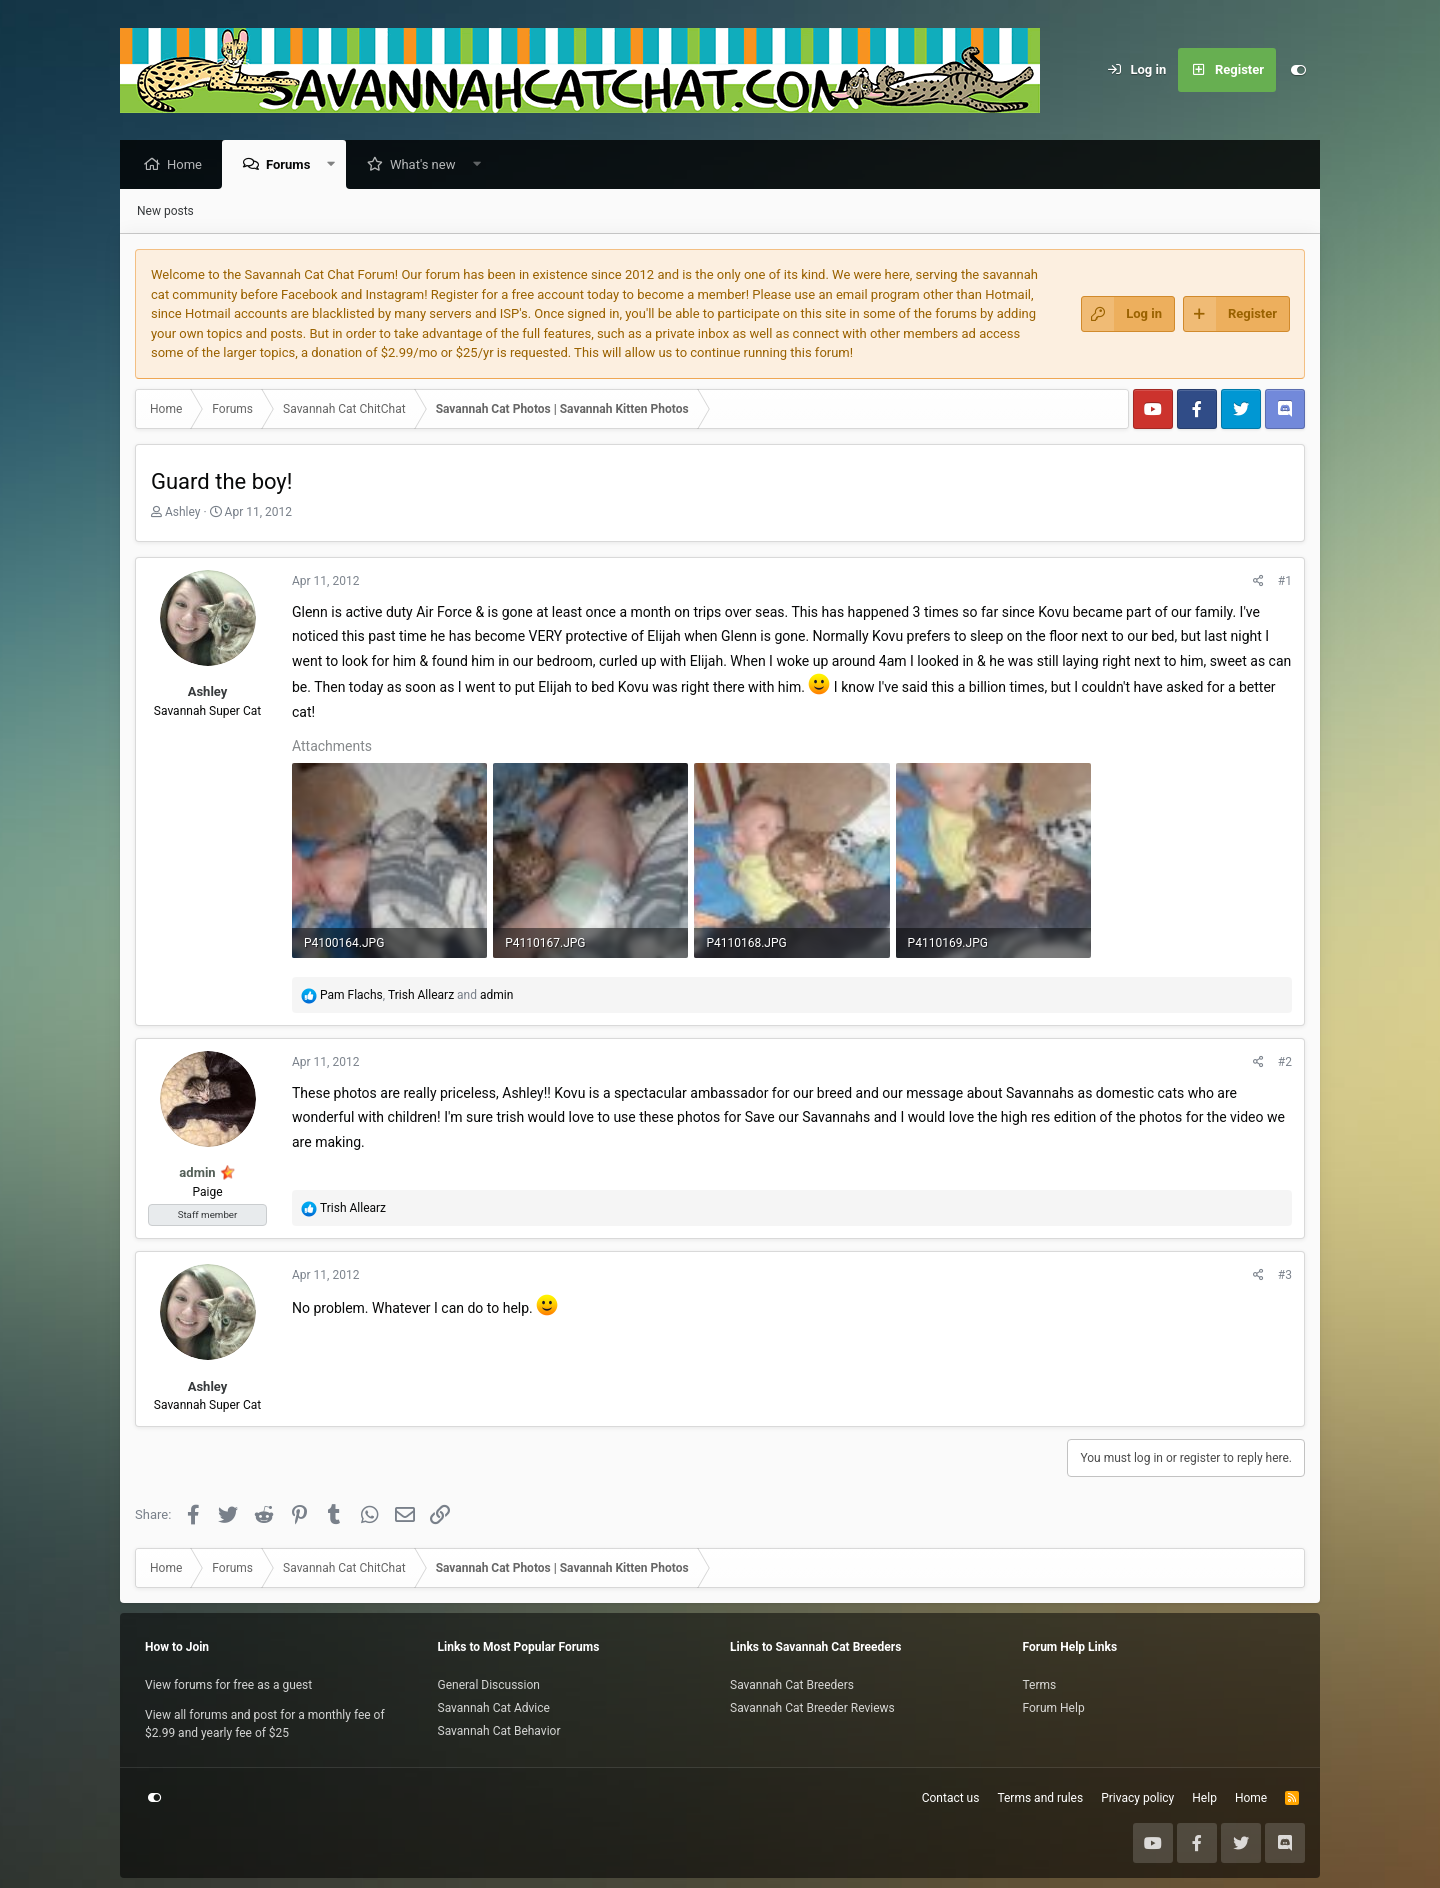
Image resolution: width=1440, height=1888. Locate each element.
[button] (336, 165)
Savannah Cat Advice (494, 1708)
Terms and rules (1040, 1798)
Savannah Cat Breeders (792, 1685)
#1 (1285, 582)
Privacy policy (1137, 1798)
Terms (1040, 1685)
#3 (1285, 1276)
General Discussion (489, 1685)
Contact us (951, 1798)
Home (189, 165)
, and (416, 996)
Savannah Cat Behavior (499, 1731)
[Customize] (1298, 70)
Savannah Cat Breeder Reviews (812, 1708)
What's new (428, 165)
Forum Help (1054, 1708)
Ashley (183, 513)
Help (1204, 1798)
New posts (165, 212)
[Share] (1258, 582)
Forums (293, 165)
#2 (1285, 1063)
